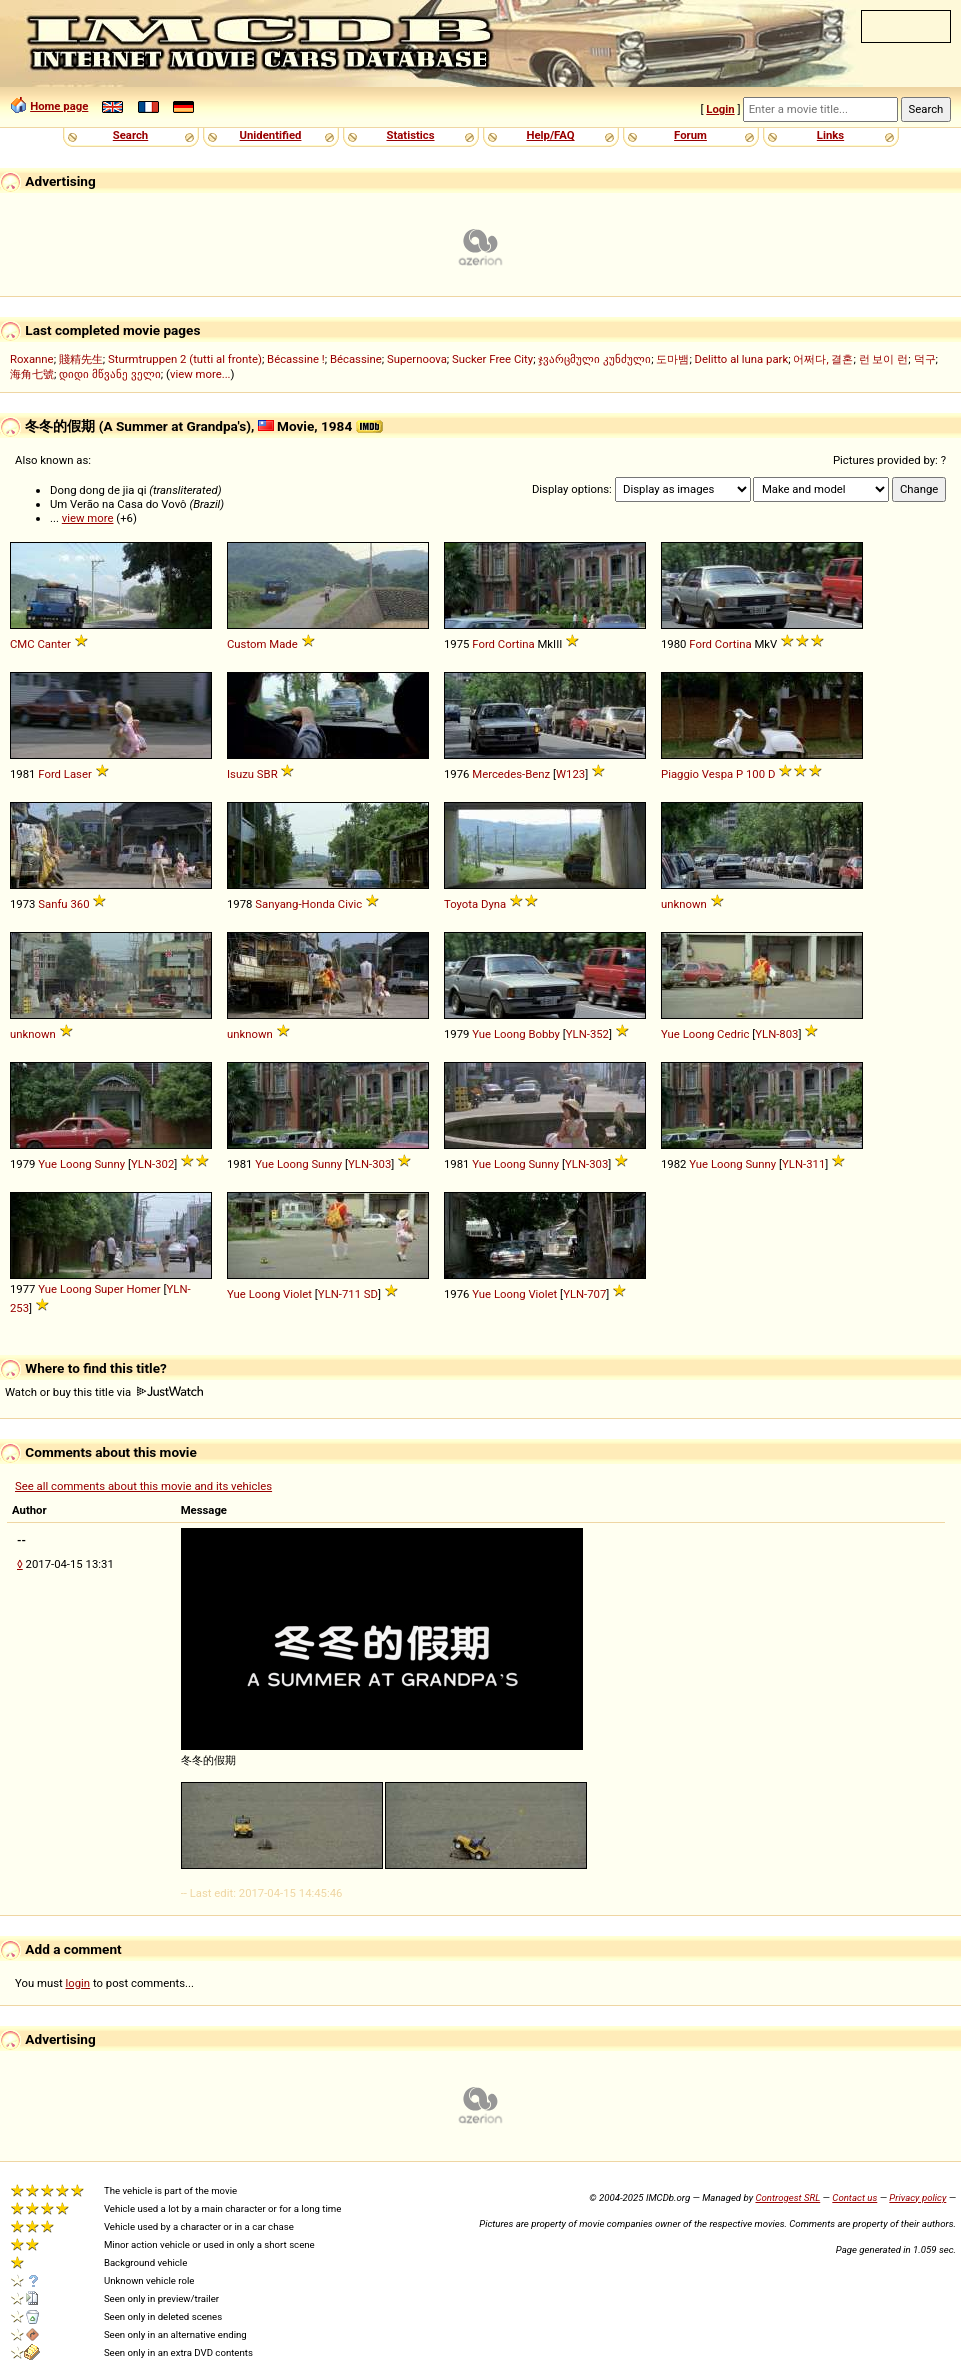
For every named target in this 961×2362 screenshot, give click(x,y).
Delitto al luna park (742, 359)
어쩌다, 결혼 (823, 359)
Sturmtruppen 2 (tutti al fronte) (185, 359)
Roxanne (32, 359)
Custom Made (262, 644)
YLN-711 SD (348, 1294)
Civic (350, 904)
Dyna (493, 904)
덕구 (925, 359)
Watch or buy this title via (104, 1392)
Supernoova (417, 359)
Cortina (516, 644)
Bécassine (356, 359)
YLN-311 (803, 1164)
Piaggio (680, 774)
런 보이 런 (884, 359)
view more (88, 518)
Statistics (410, 135)
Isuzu (240, 774)
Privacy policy (917, 2197)
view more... (200, 374)
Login (720, 109)
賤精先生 (81, 359)
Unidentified (271, 135)
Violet (297, 1294)
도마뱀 (672, 359)
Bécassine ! (296, 359)
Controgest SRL (787, 2197)
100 (755, 774)
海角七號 (32, 374)
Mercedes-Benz (511, 774)
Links (830, 135)
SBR (267, 774)
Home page (59, 106)
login (78, 1983)
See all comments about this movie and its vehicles (143, 1486)
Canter (53, 644)
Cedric (733, 1034)
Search (130, 135)
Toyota (461, 904)
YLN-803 (776, 1034)
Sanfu (52, 904)
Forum (690, 135)
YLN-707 (584, 1294)
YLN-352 (587, 1034)
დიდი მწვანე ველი (110, 374)
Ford (483, 644)
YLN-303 (369, 1164)
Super (108, 1289)
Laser (78, 774)
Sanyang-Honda (295, 904)
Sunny (109, 1164)
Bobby (544, 1034)
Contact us (854, 2197)
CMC (22, 644)
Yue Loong (498, 1034)
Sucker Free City (492, 359)
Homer (143, 1289)
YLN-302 (152, 1164)
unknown (684, 904)
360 (79, 904)
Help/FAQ (550, 135)
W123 (570, 774)
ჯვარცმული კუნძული (594, 359)
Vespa (717, 774)
